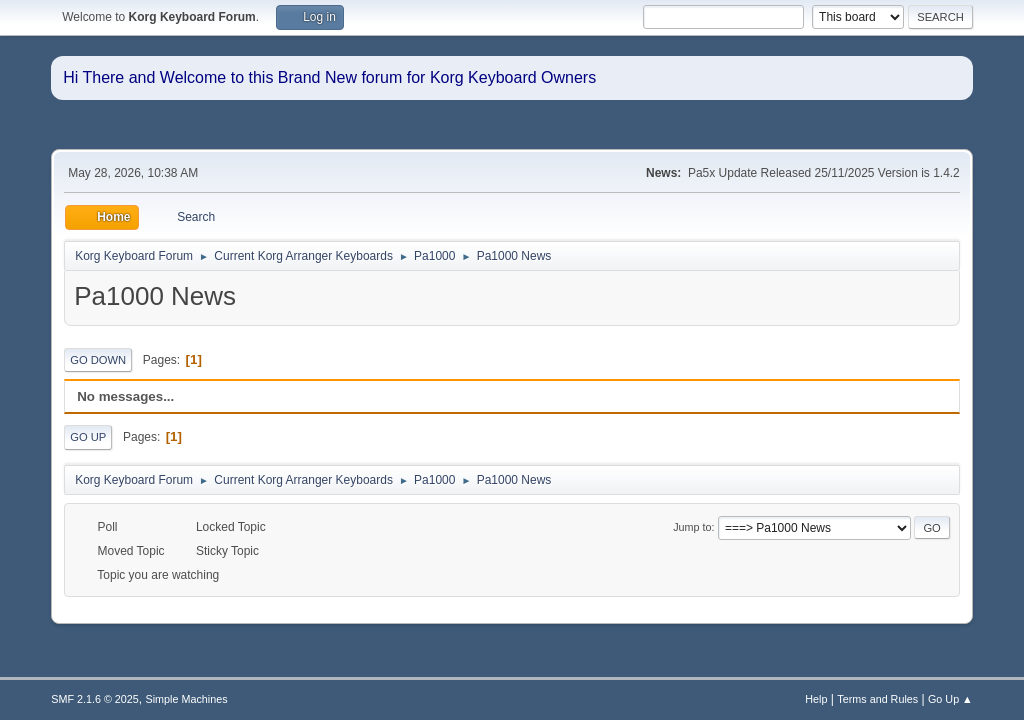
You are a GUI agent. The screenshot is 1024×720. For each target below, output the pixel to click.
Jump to (692, 527)
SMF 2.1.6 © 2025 (95, 699)
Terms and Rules (877, 699)
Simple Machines (187, 699)
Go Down (98, 360)
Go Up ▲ (950, 699)
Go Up (88, 437)
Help (816, 699)
